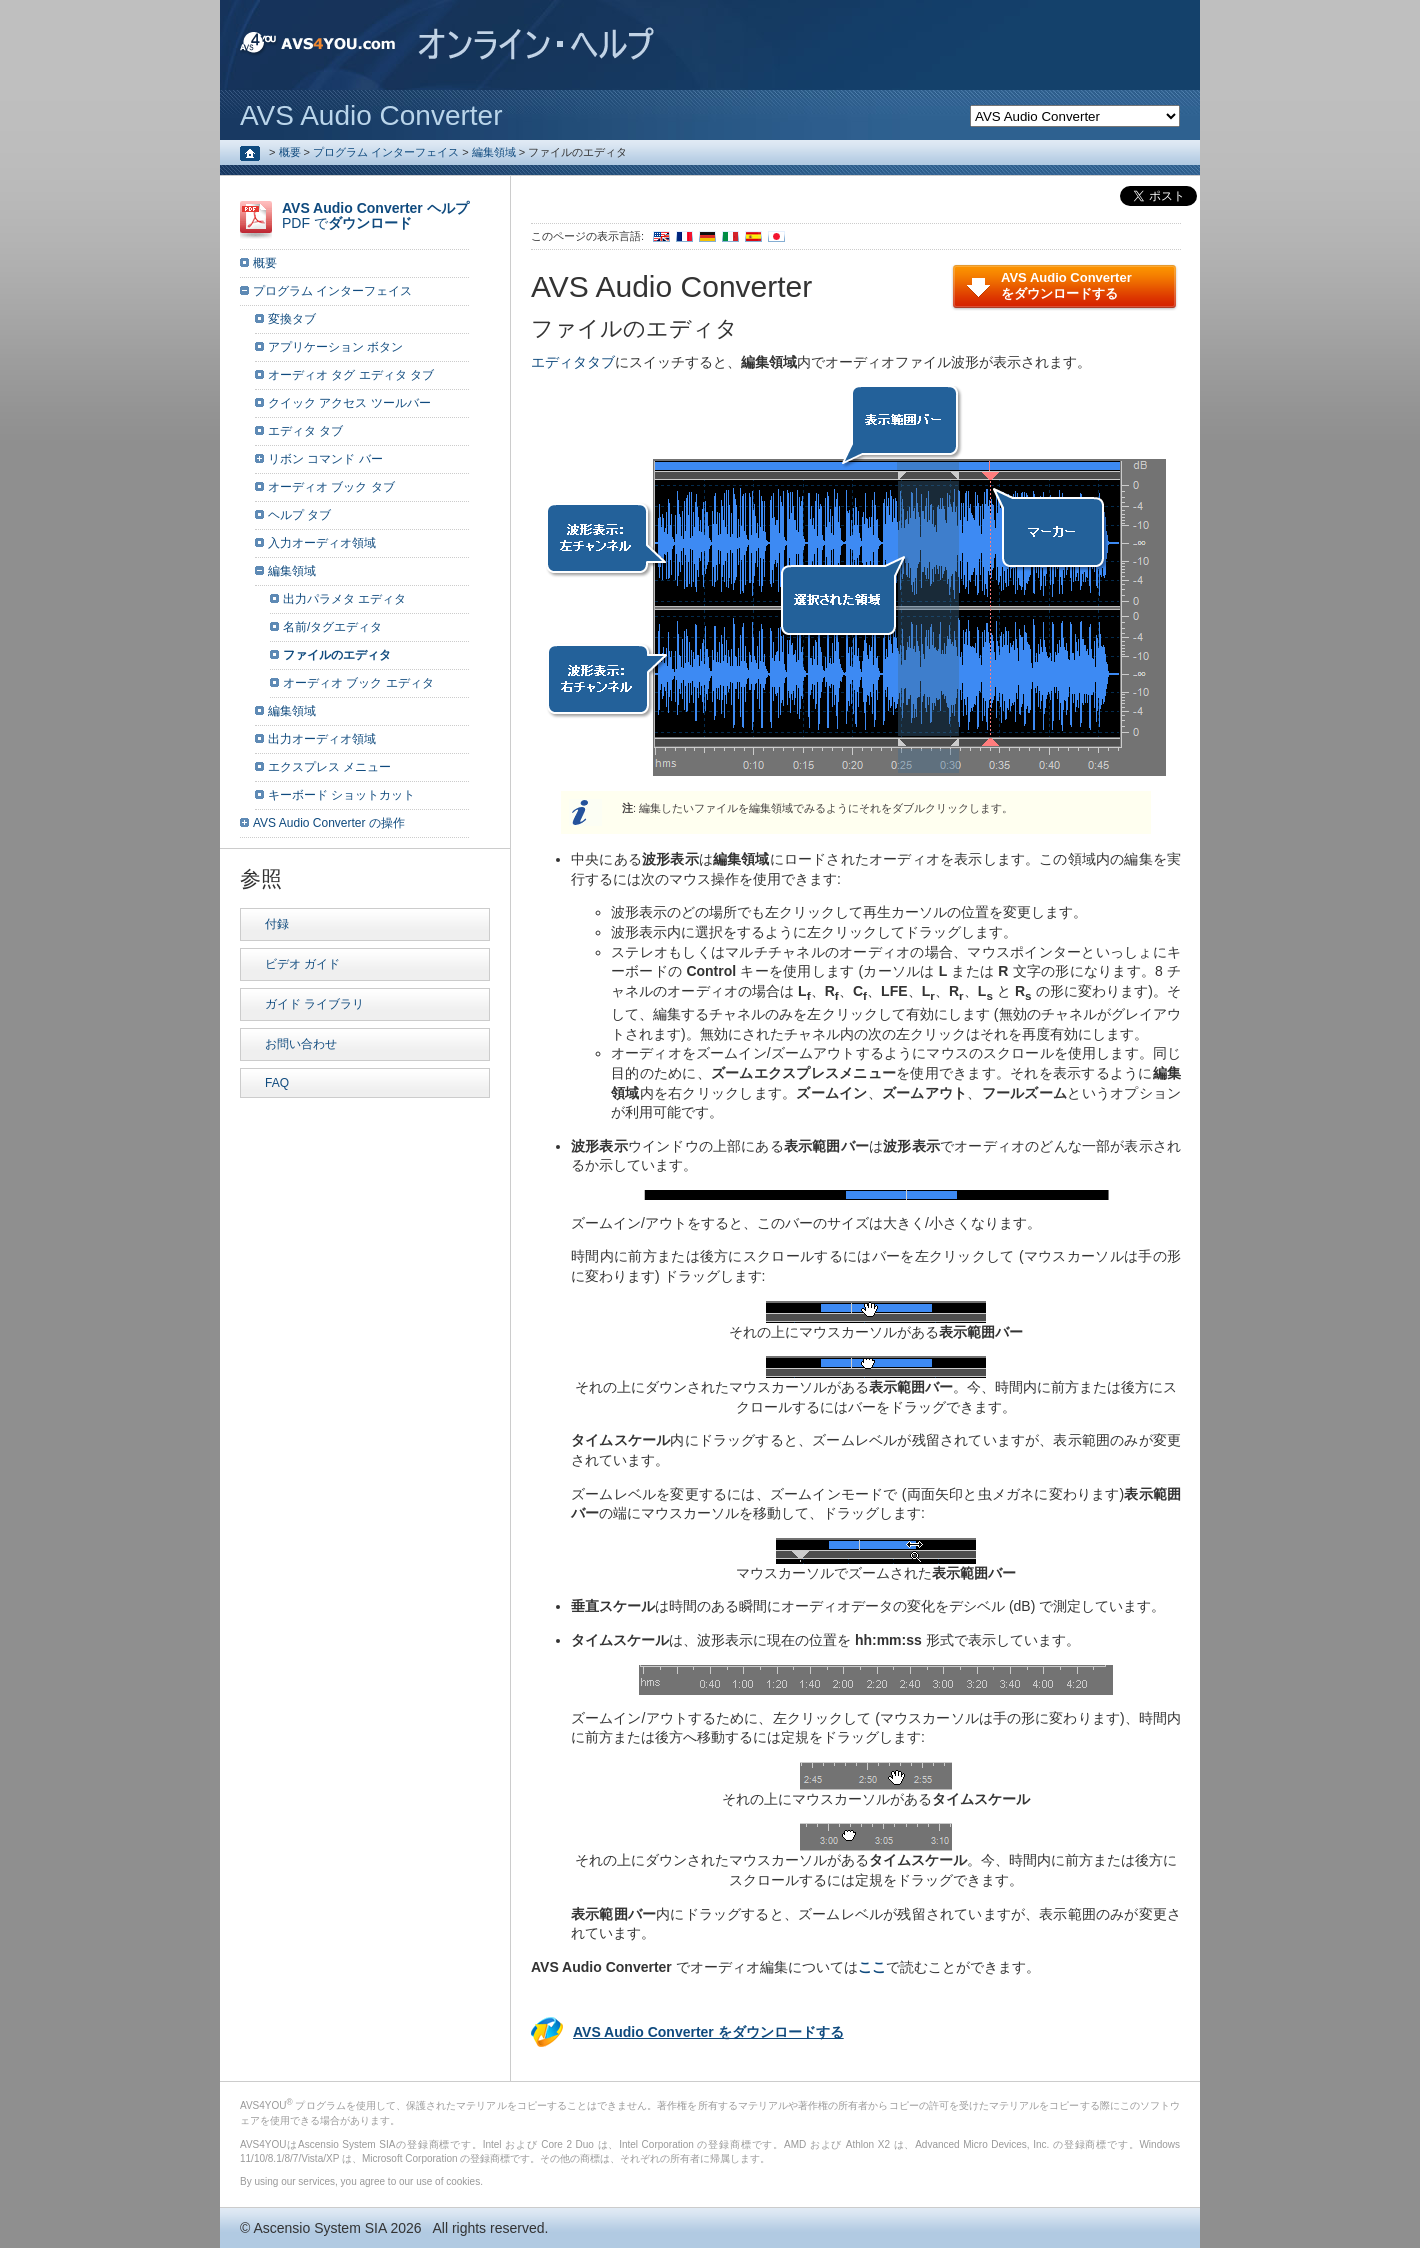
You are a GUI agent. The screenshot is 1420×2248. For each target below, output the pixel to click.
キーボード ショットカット (341, 795)
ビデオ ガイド (302, 964)
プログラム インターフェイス (386, 152)
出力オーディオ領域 (322, 739)
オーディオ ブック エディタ (358, 683)
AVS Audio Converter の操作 (329, 823)
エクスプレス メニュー (329, 767)
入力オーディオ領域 (322, 543)
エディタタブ (573, 362)
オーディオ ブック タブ (331, 487)
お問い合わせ (301, 1044)
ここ (872, 1967)
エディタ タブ (305, 431)
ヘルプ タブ (299, 515)
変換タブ (292, 319)
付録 (277, 924)
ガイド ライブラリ (314, 1004)
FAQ (277, 1083)
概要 (290, 152)
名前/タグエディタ (332, 627)
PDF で (375, 215)
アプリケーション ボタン (335, 347)
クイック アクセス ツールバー (349, 403)
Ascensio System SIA (319, 2228)
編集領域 (494, 152)
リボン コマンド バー (325, 459)
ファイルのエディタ (337, 655)
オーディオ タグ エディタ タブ (351, 375)
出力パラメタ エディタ (344, 599)
